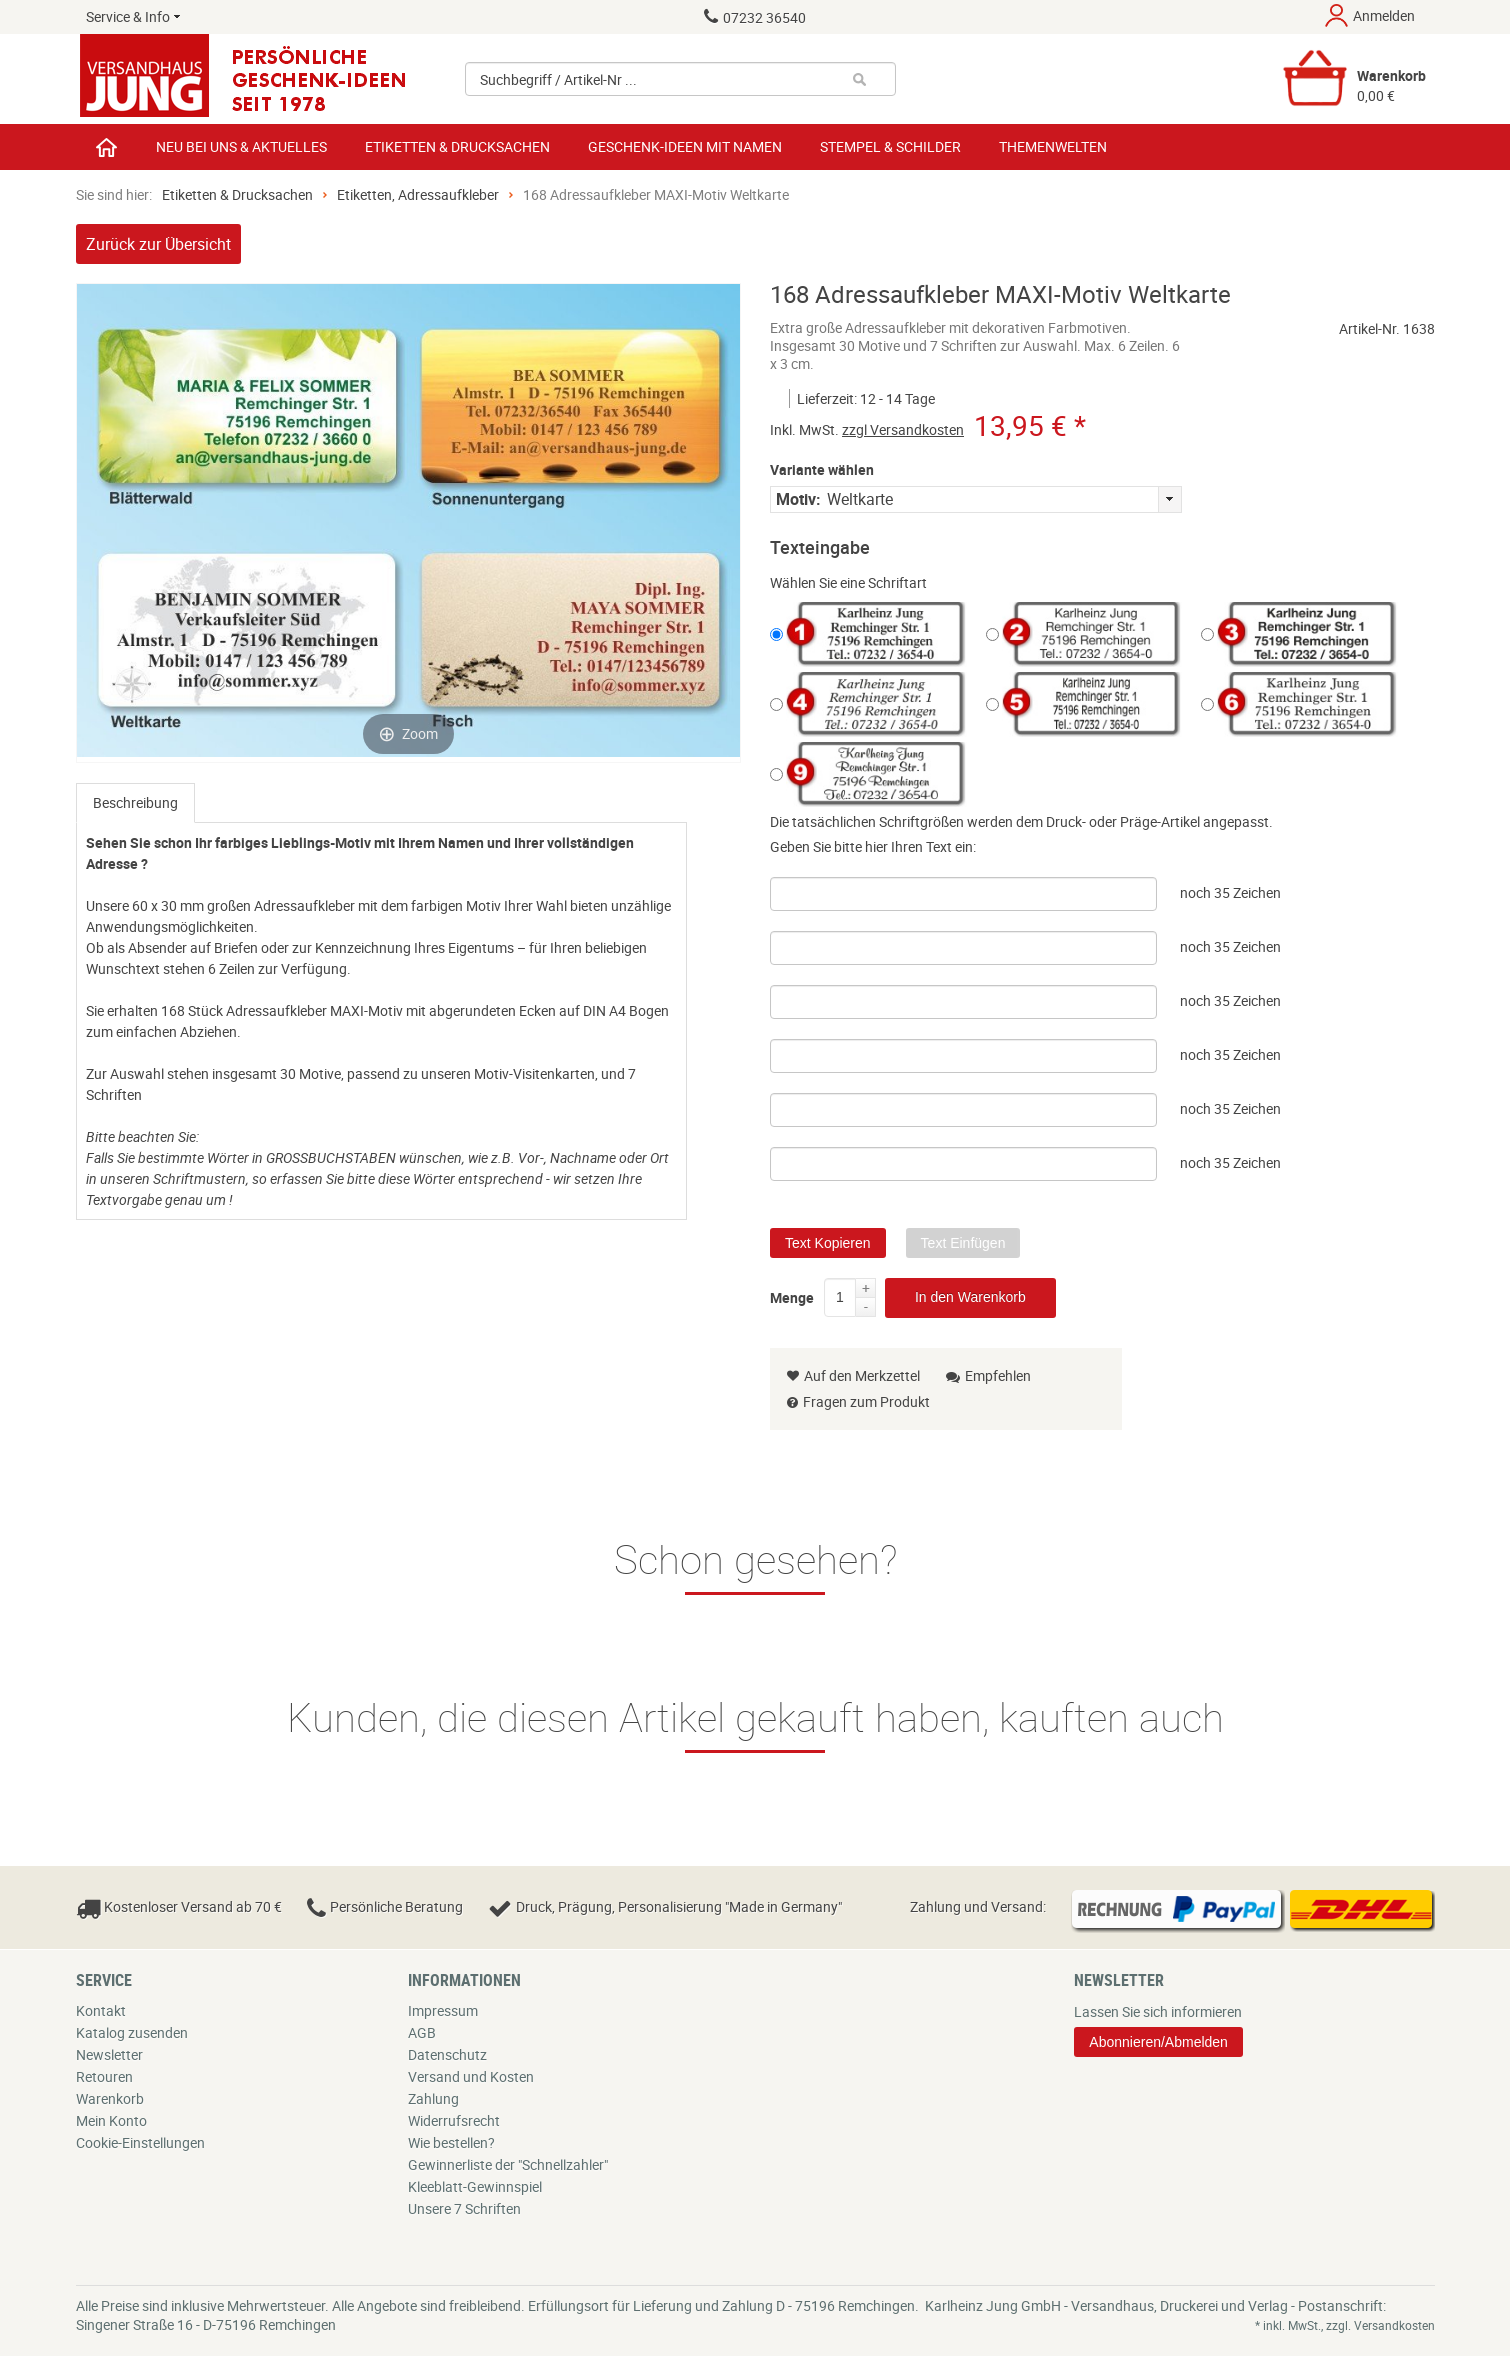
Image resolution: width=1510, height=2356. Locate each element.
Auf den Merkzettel (853, 1375)
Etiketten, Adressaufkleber (418, 194)
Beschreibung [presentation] (135, 802)
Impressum (443, 2010)
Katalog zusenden (132, 2032)
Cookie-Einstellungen (140, 2142)
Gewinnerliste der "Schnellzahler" (508, 2164)
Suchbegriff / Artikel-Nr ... (558, 79)
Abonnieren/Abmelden (1158, 2042)
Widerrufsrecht (454, 2120)
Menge (792, 1294)
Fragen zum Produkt (866, 1401)
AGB (422, 2032)
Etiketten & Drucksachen (237, 194)
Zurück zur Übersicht (158, 244)
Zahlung (433, 2098)
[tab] (135, 803)
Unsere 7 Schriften (464, 2208)
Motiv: (798, 499)
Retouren (104, 2076)
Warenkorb (110, 2098)
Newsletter (109, 2054)
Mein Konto (111, 2120)
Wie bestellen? (451, 2142)
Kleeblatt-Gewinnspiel (475, 2186)
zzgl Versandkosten (903, 429)
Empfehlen (988, 1375)
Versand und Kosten (471, 2076)
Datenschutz (447, 2054)
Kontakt (101, 2010)
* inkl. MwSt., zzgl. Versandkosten (1345, 2325)
